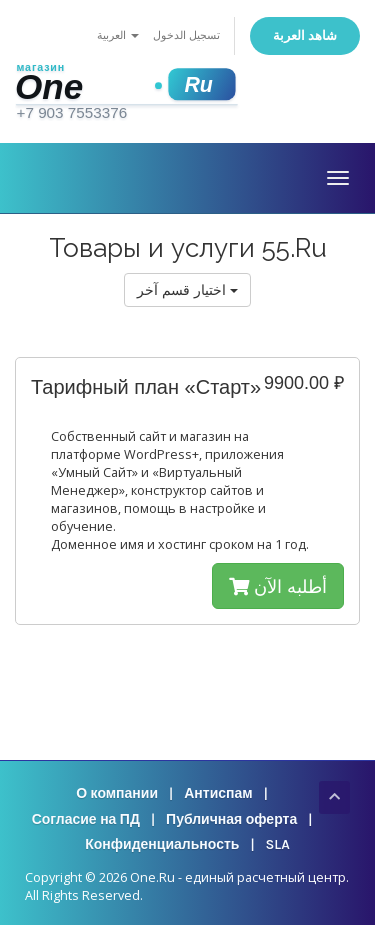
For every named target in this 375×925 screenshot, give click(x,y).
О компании (117, 793)
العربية (118, 35)
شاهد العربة (305, 35)
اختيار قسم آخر (187, 289)
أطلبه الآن (278, 586)
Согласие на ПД (86, 819)
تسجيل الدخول (186, 35)
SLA (278, 844)
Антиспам (218, 793)
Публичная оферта (231, 819)
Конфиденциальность (162, 844)
